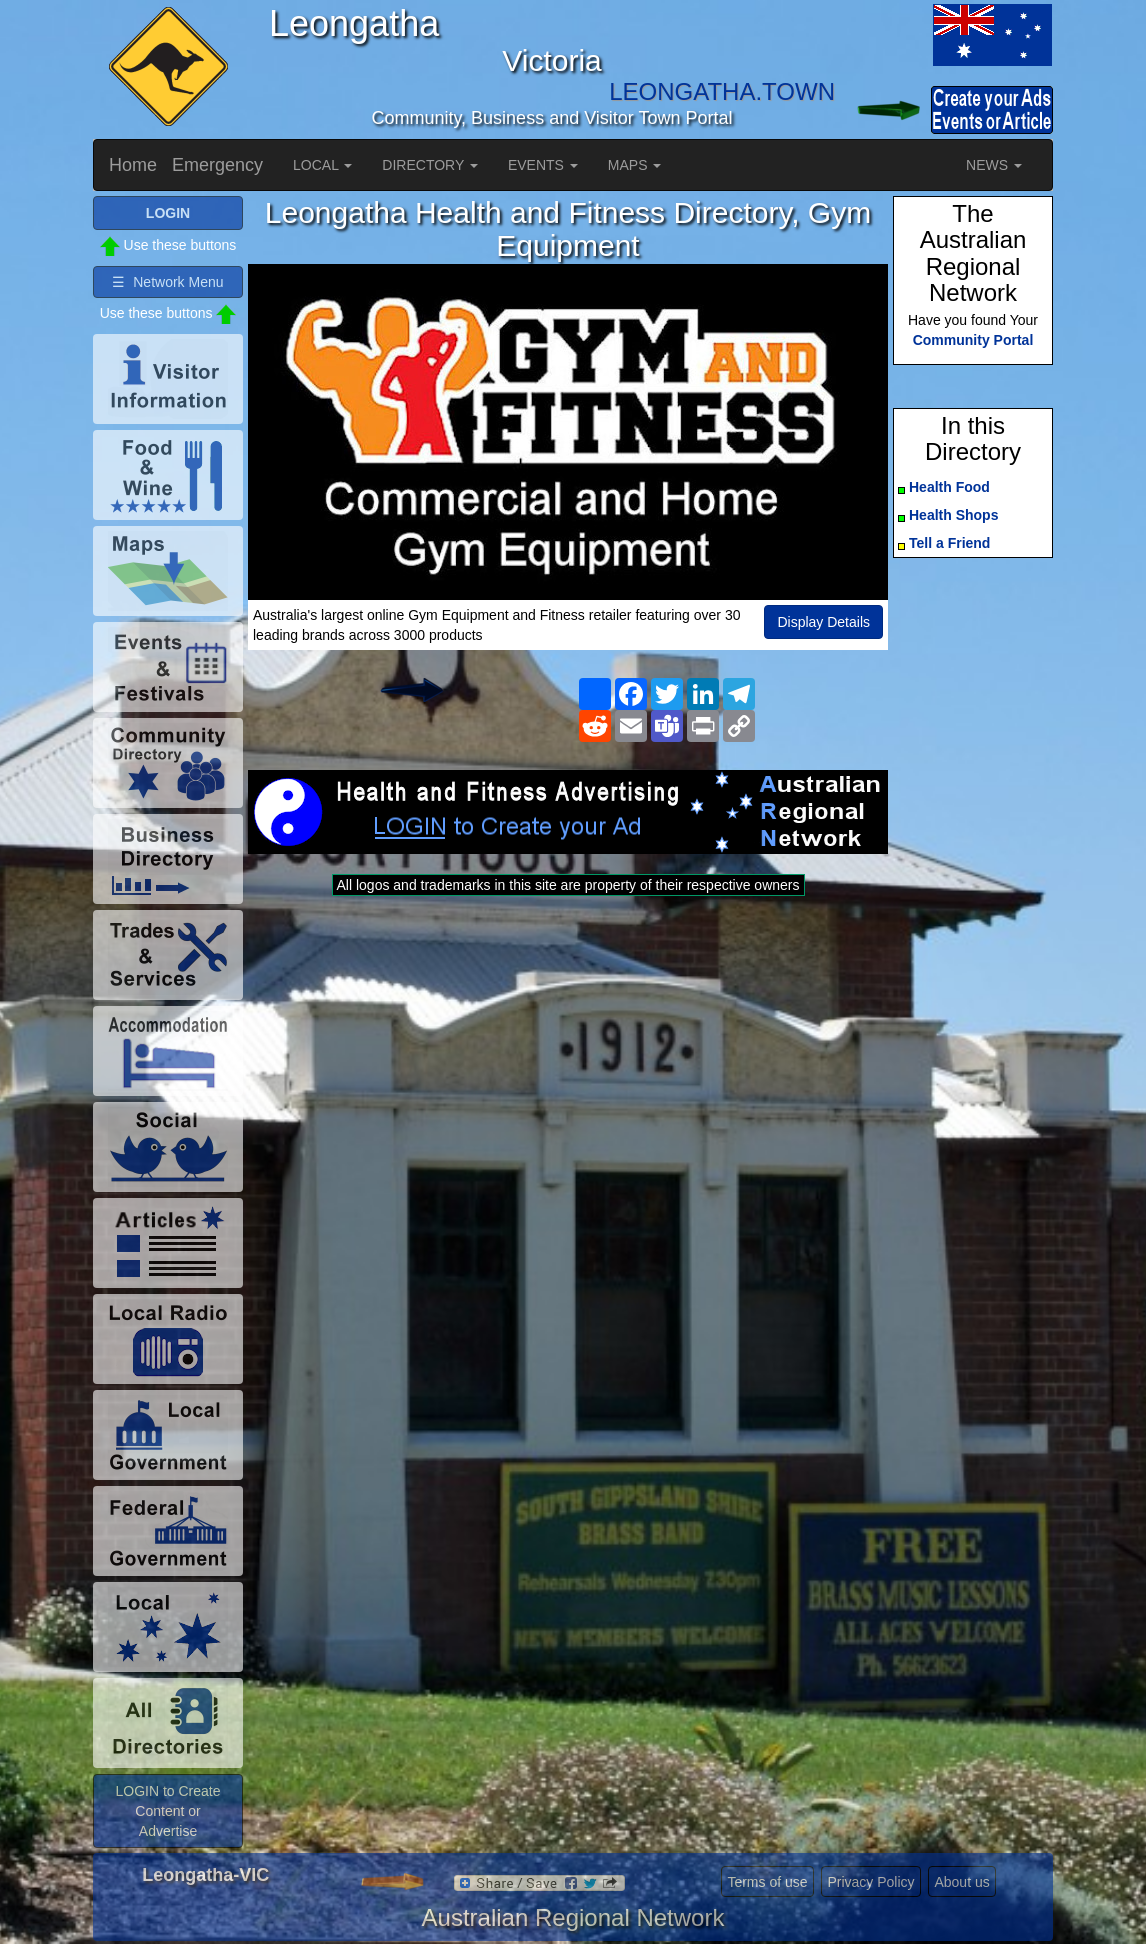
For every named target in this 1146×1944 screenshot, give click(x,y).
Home (133, 165)
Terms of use (767, 1882)
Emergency (217, 165)
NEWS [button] (994, 165)
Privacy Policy (870, 1882)
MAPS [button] (635, 165)
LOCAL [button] (322, 165)
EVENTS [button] (543, 165)
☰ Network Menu (167, 282)
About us (961, 1882)
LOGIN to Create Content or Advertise (167, 1811)
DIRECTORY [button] (430, 165)
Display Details (823, 622)
